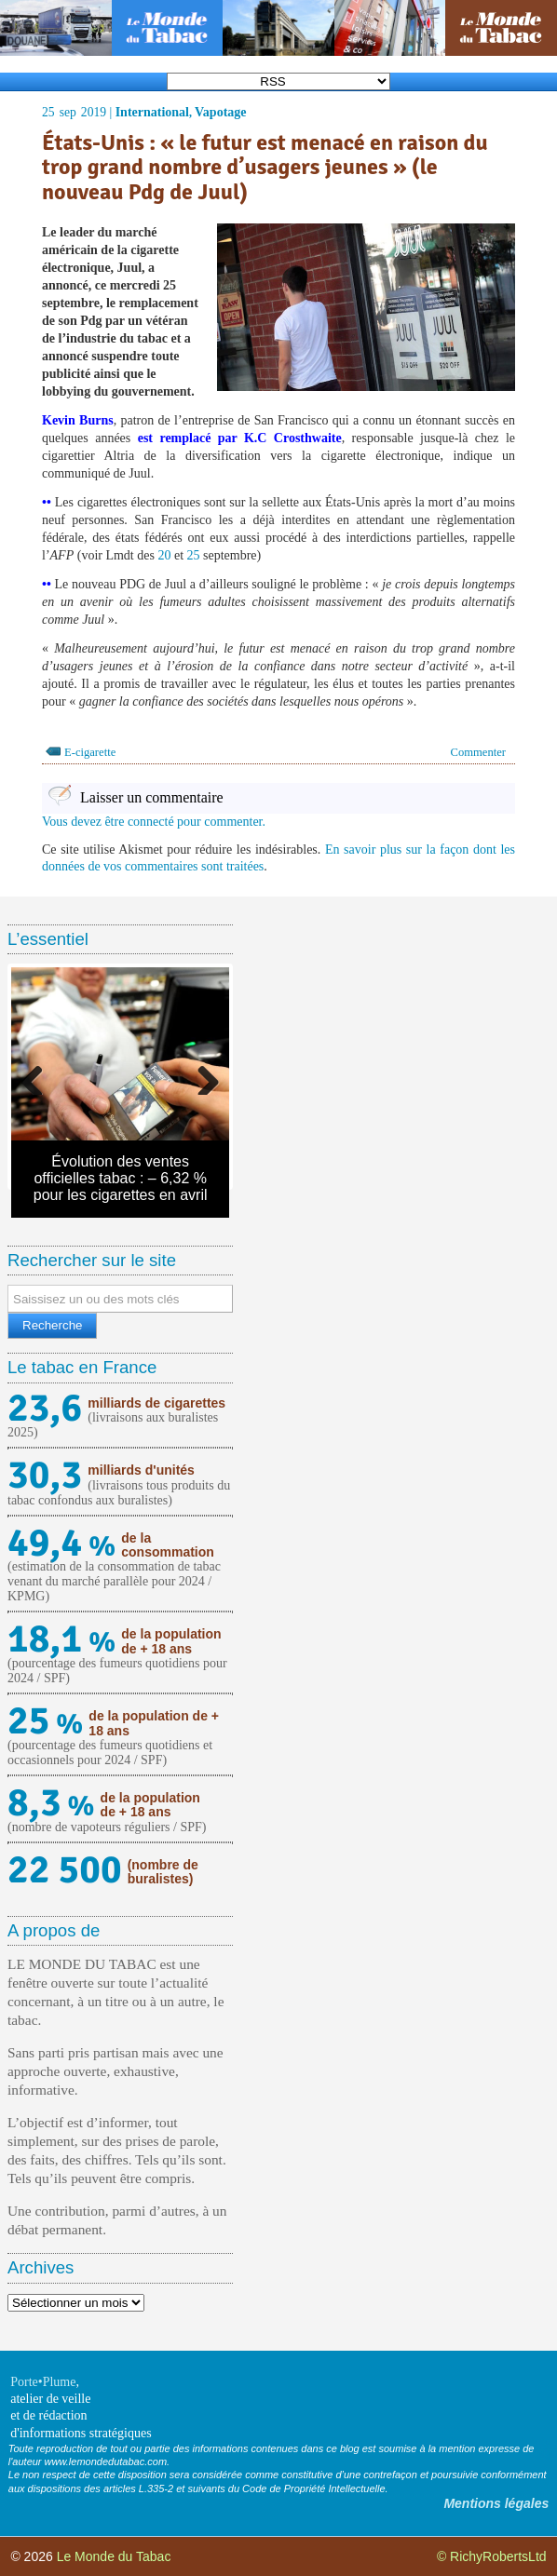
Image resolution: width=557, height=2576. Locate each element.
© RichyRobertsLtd (492, 2556)
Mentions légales (496, 2503)
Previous (39, 1076)
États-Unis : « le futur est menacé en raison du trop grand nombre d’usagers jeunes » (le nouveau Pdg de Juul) (265, 167)
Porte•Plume (42, 2382)
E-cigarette (89, 752)
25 (193, 555)
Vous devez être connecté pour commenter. (153, 822)
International (152, 112)
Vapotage (221, 112)
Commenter (478, 752)
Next (201, 1076)
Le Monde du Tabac (114, 2556)
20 (163, 555)
